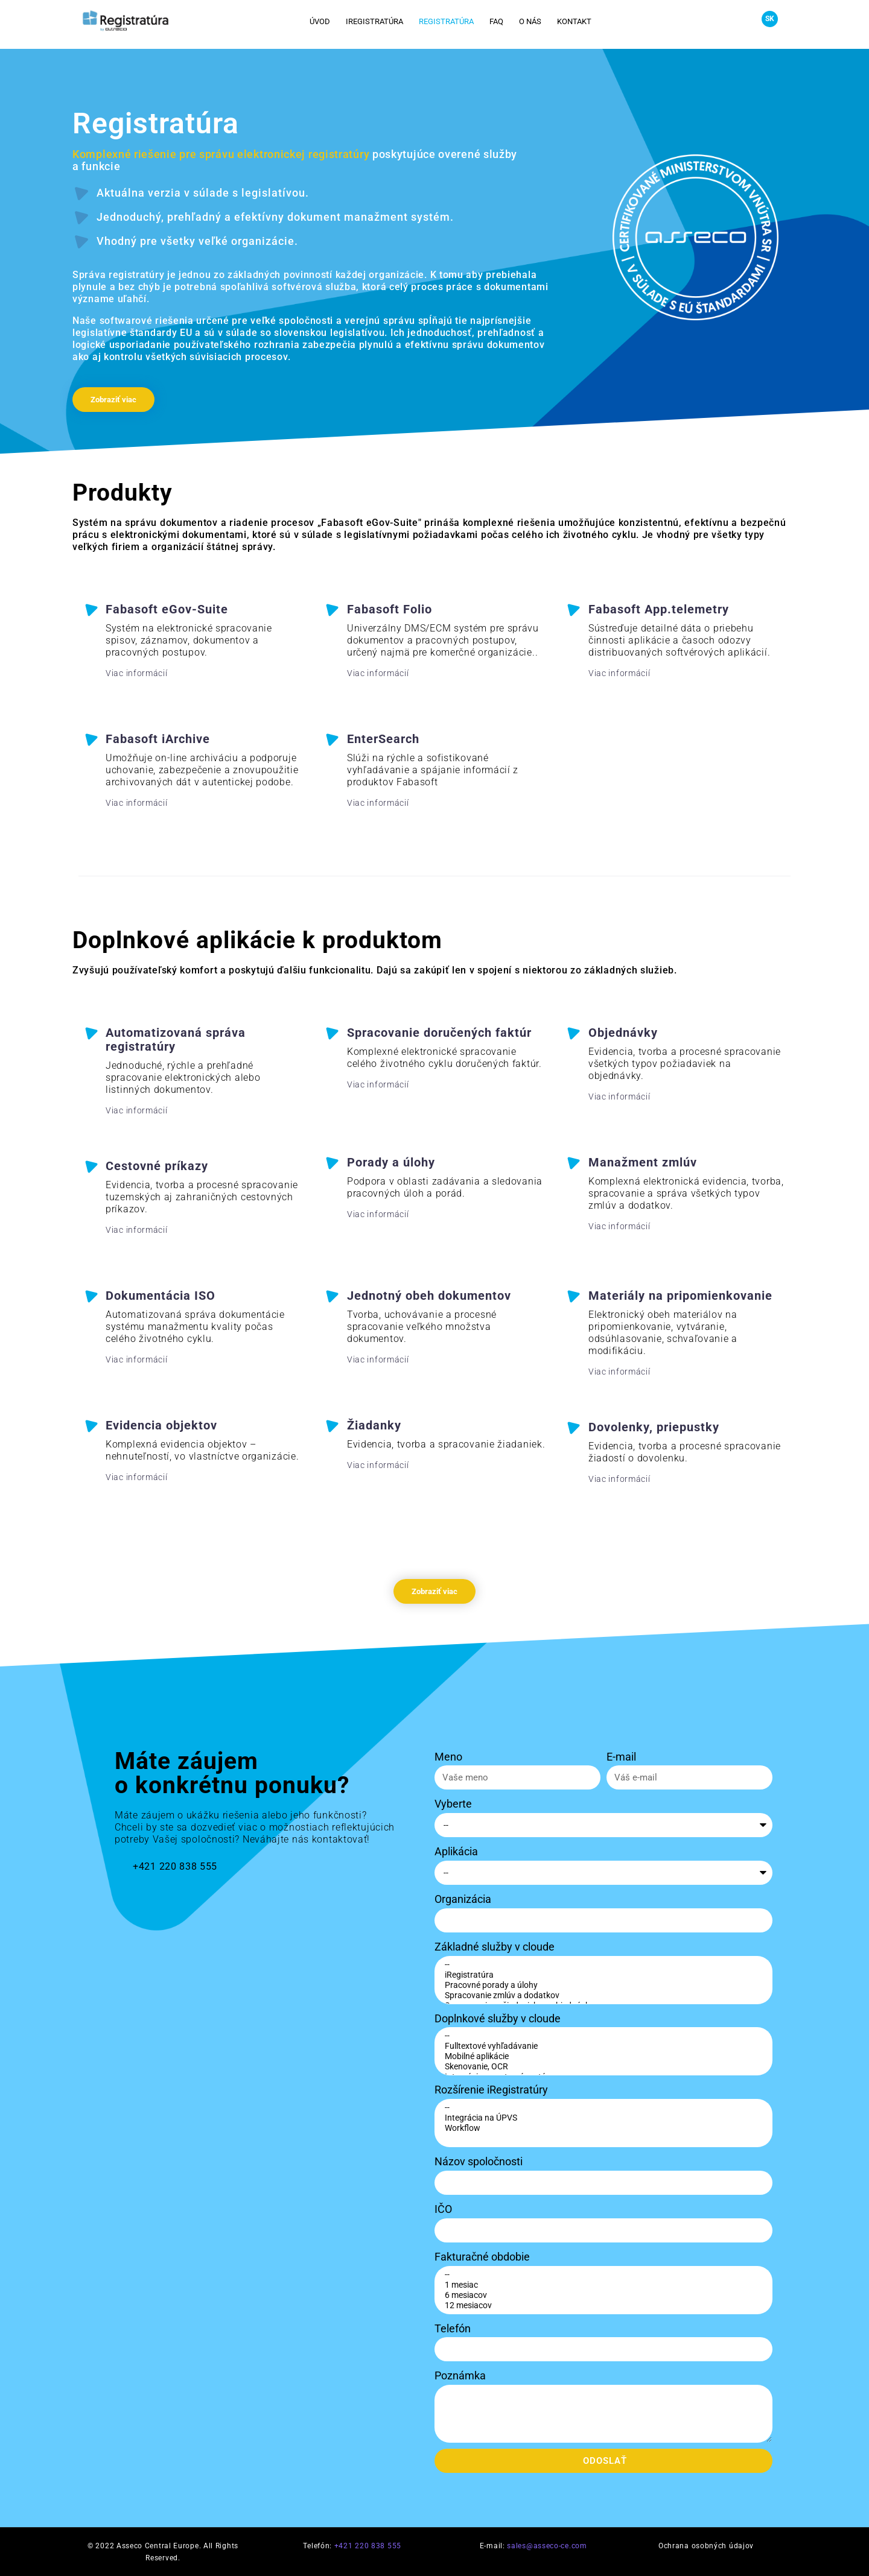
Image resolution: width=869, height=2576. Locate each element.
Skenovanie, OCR (602, 2067)
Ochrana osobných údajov (706, 2546)
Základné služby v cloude (494, 1946)
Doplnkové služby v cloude (497, 2018)
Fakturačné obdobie (482, 2256)
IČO (443, 2209)
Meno (448, 1756)
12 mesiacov (602, 2305)
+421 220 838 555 (367, 2546)
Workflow (602, 2128)
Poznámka (460, 2375)
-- (602, 1965)
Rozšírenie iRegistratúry (491, 2089)
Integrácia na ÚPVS (602, 2118)
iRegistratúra (602, 1975)
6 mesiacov (602, 2295)
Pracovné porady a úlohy (602, 1985)
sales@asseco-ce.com (547, 2546)
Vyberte (453, 1803)
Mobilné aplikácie (602, 2056)
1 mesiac (602, 2285)
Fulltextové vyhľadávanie (602, 2046)
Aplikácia (456, 1851)
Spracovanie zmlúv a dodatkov (602, 1995)
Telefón (452, 2328)
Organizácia (462, 1899)
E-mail (621, 1756)
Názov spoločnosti (478, 2161)
